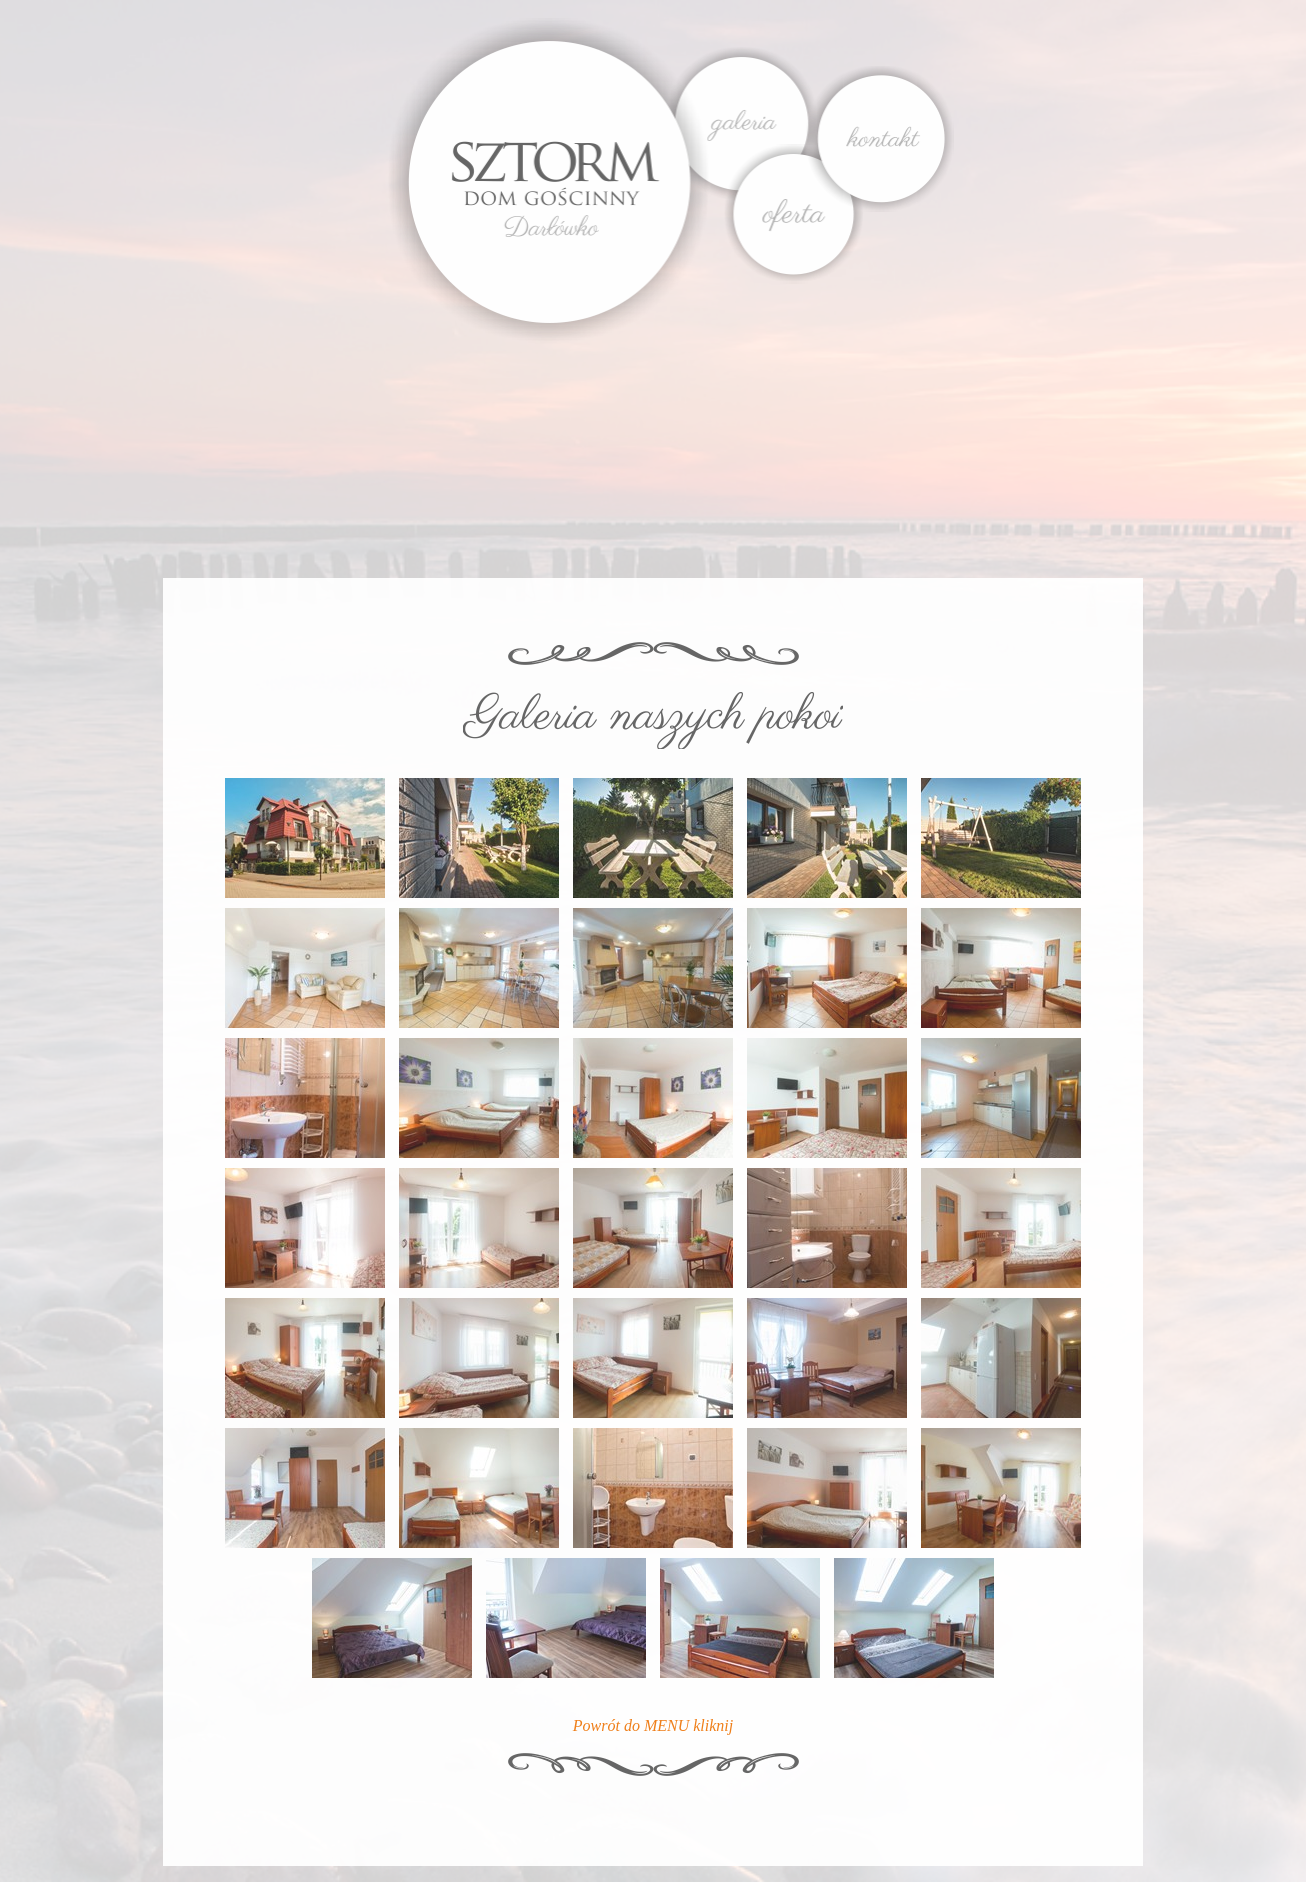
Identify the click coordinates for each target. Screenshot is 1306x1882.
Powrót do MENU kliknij (653, 1725)
